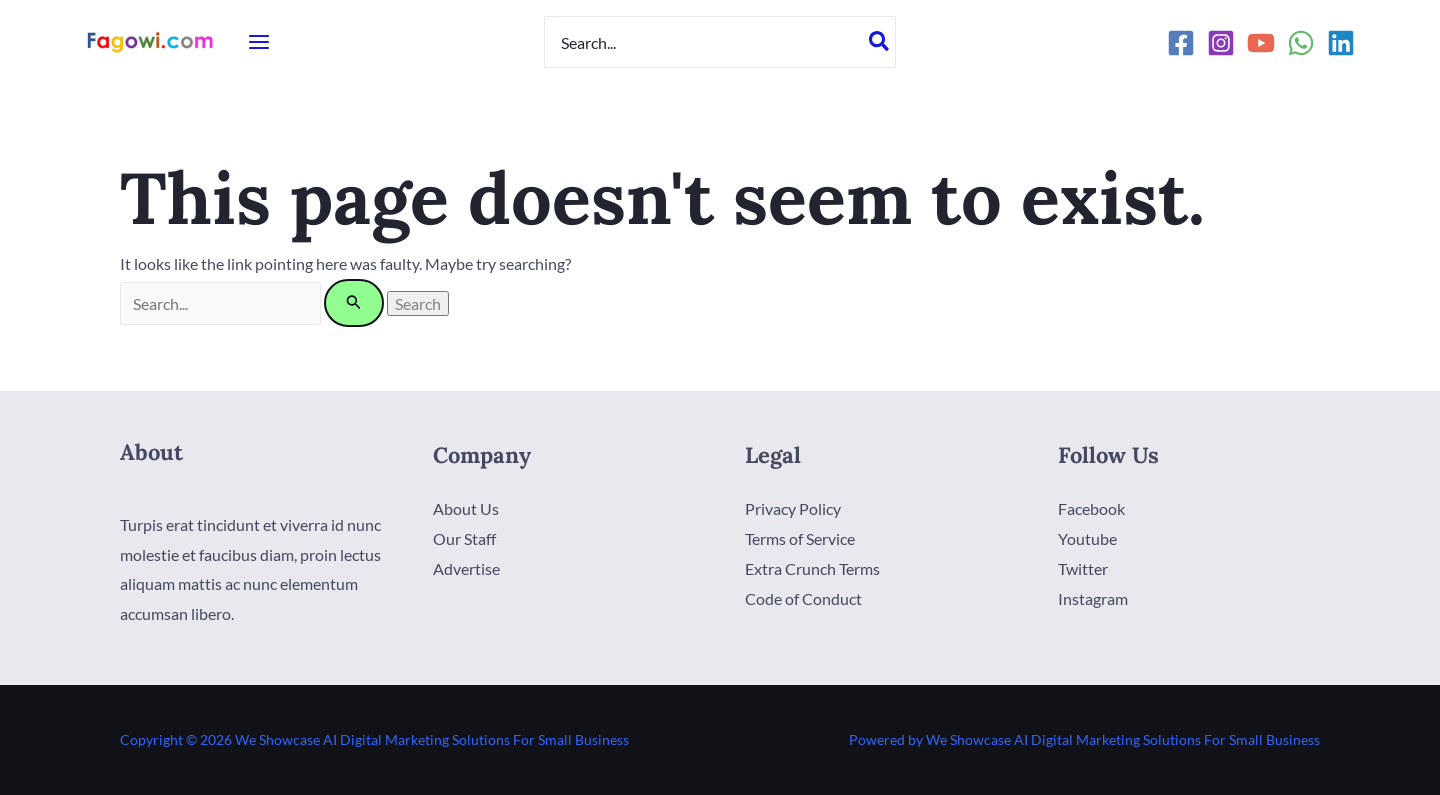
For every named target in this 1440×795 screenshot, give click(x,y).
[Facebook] (1181, 43)
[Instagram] (1221, 43)
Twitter (1083, 567)
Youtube (1087, 538)
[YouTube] (1261, 43)
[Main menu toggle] (259, 42)
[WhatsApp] (1301, 43)
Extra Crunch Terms (812, 567)
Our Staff (464, 538)
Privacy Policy (793, 508)
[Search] (880, 42)
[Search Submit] (357, 303)
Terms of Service (800, 538)
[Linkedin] (1341, 43)
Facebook (1091, 508)
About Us (466, 508)
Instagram (1093, 597)
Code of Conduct (803, 597)
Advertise (466, 567)
